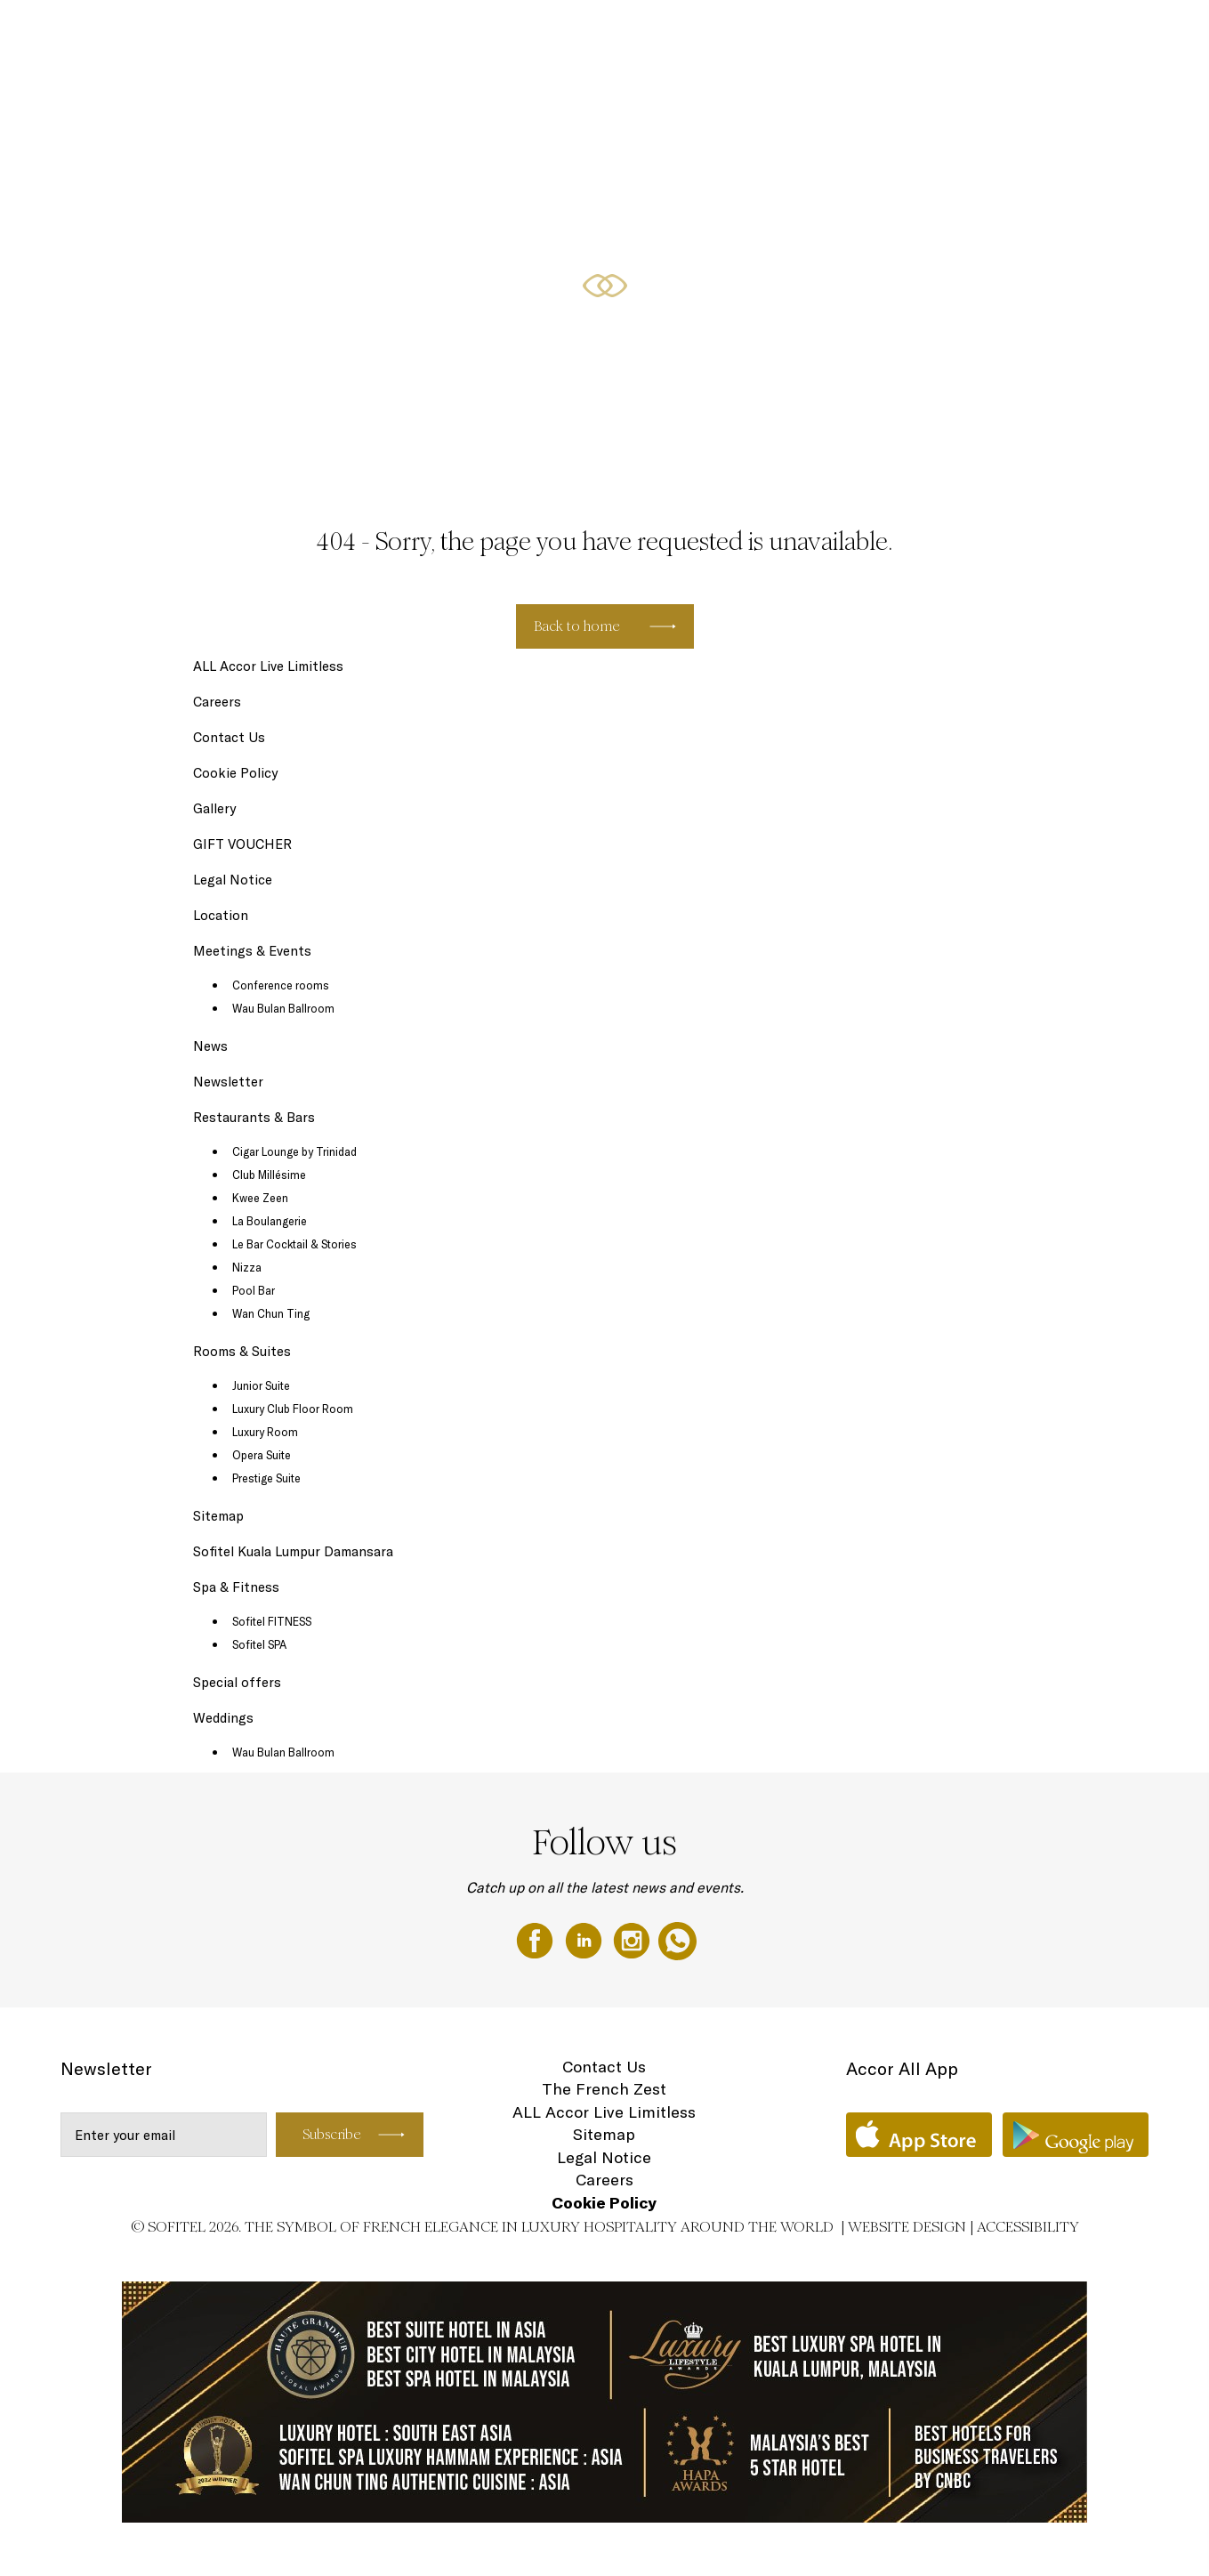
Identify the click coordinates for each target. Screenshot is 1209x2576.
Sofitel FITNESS (271, 1621)
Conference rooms (280, 985)
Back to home (577, 626)
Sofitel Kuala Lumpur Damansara (293, 1551)
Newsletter (228, 1081)
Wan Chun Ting (271, 1313)
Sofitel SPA (259, 1644)
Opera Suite (261, 1455)
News (210, 1046)
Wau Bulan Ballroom (283, 1008)
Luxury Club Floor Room (292, 1408)
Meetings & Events (878, 33)
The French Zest (604, 2089)
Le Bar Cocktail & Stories (294, 1244)
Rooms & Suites (533, 33)
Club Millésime (269, 1174)
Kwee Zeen (260, 1198)
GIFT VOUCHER (997, 33)
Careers (217, 701)
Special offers (766, 33)
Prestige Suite (266, 1478)
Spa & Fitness (236, 1587)
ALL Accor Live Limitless (268, 666)
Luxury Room (265, 1432)
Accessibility (1028, 2226)
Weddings (1090, 33)
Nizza (247, 1267)
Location (220, 915)
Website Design (907, 2226)
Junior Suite (261, 1385)
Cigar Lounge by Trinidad (294, 1151)
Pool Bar (253, 1290)
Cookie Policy (235, 772)
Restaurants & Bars (653, 33)
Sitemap (218, 1515)
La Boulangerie (269, 1221)
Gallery (214, 808)
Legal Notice (232, 879)
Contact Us (229, 737)
